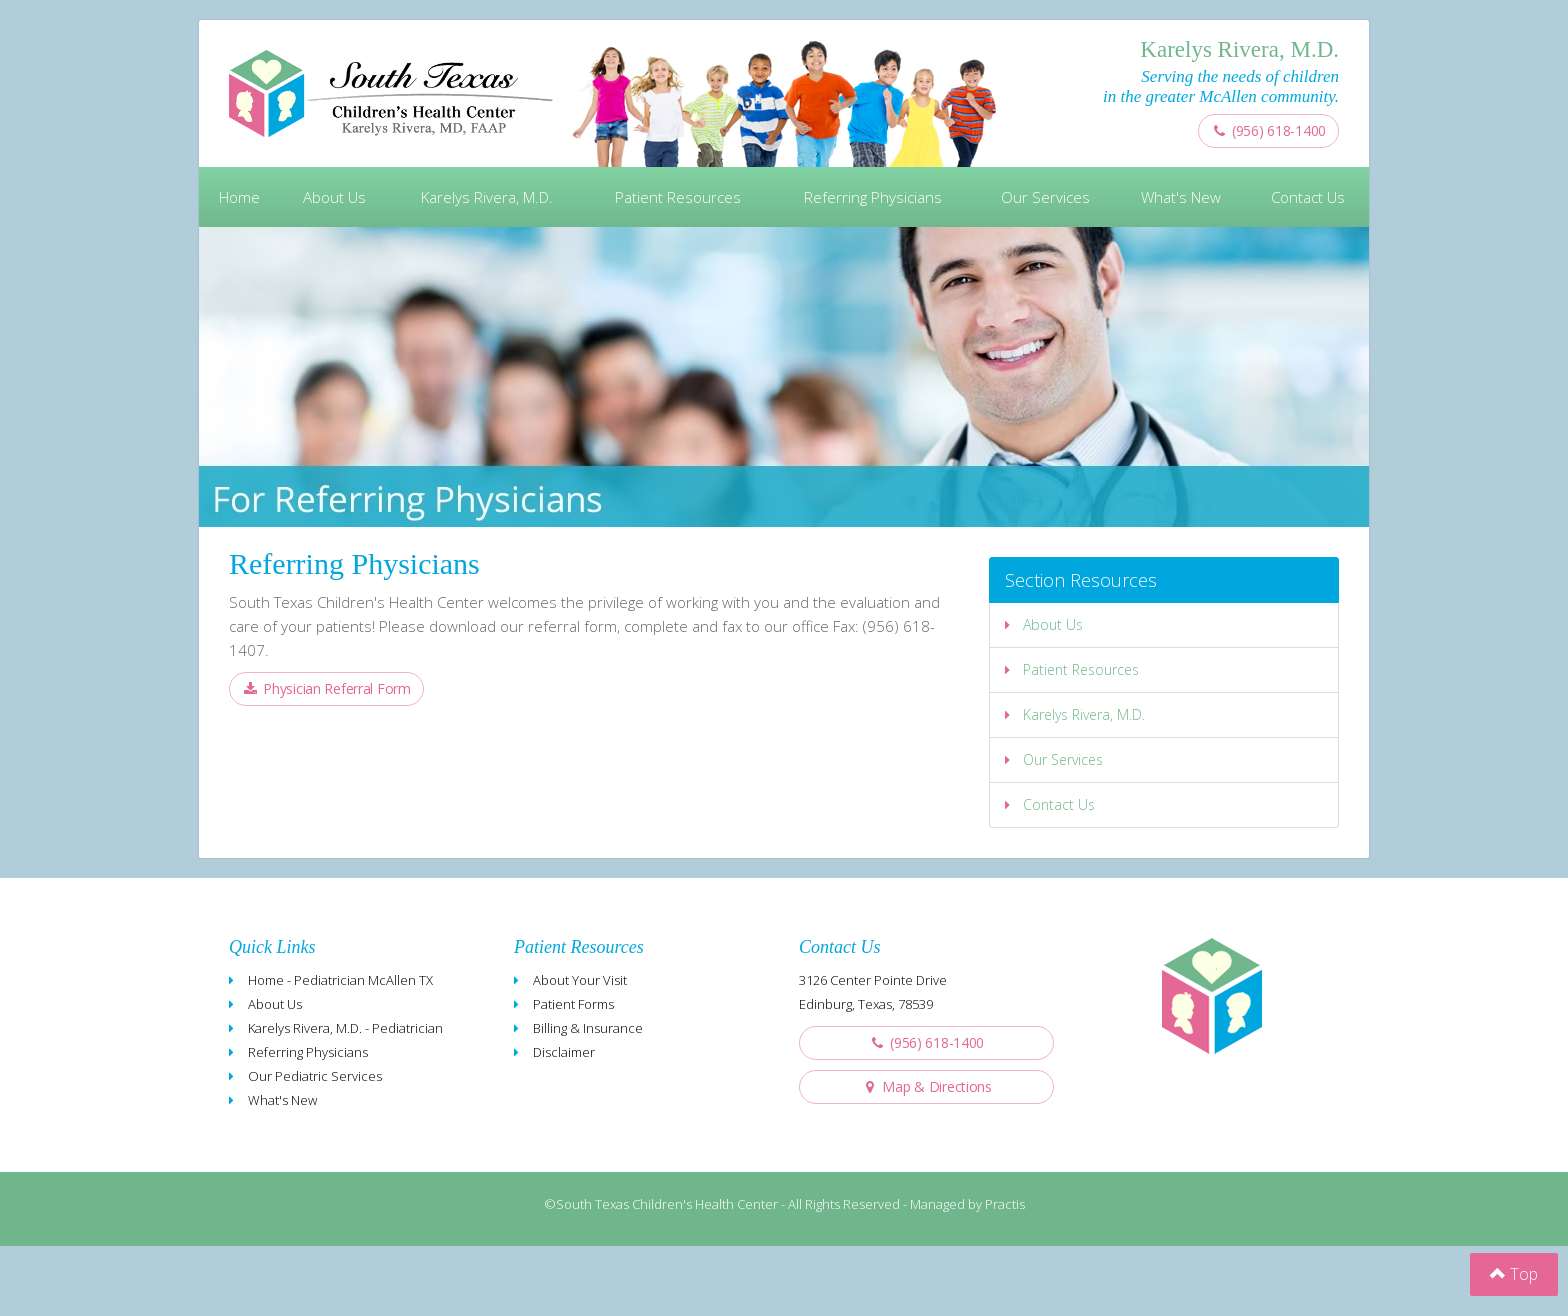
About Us (334, 197)
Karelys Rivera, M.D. (487, 197)
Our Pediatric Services (315, 1076)
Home (239, 197)
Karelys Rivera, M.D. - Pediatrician (345, 1028)
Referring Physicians (873, 197)
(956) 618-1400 (1268, 130)
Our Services (1045, 197)
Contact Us (1308, 197)
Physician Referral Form (326, 688)
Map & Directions (926, 1086)
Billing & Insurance (588, 1028)
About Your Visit (580, 980)
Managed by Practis (967, 1204)
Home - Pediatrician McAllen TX (340, 980)
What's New (1181, 197)
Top (1514, 1274)
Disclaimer (564, 1052)
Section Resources (1081, 580)
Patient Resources (678, 197)
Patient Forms (573, 1004)
